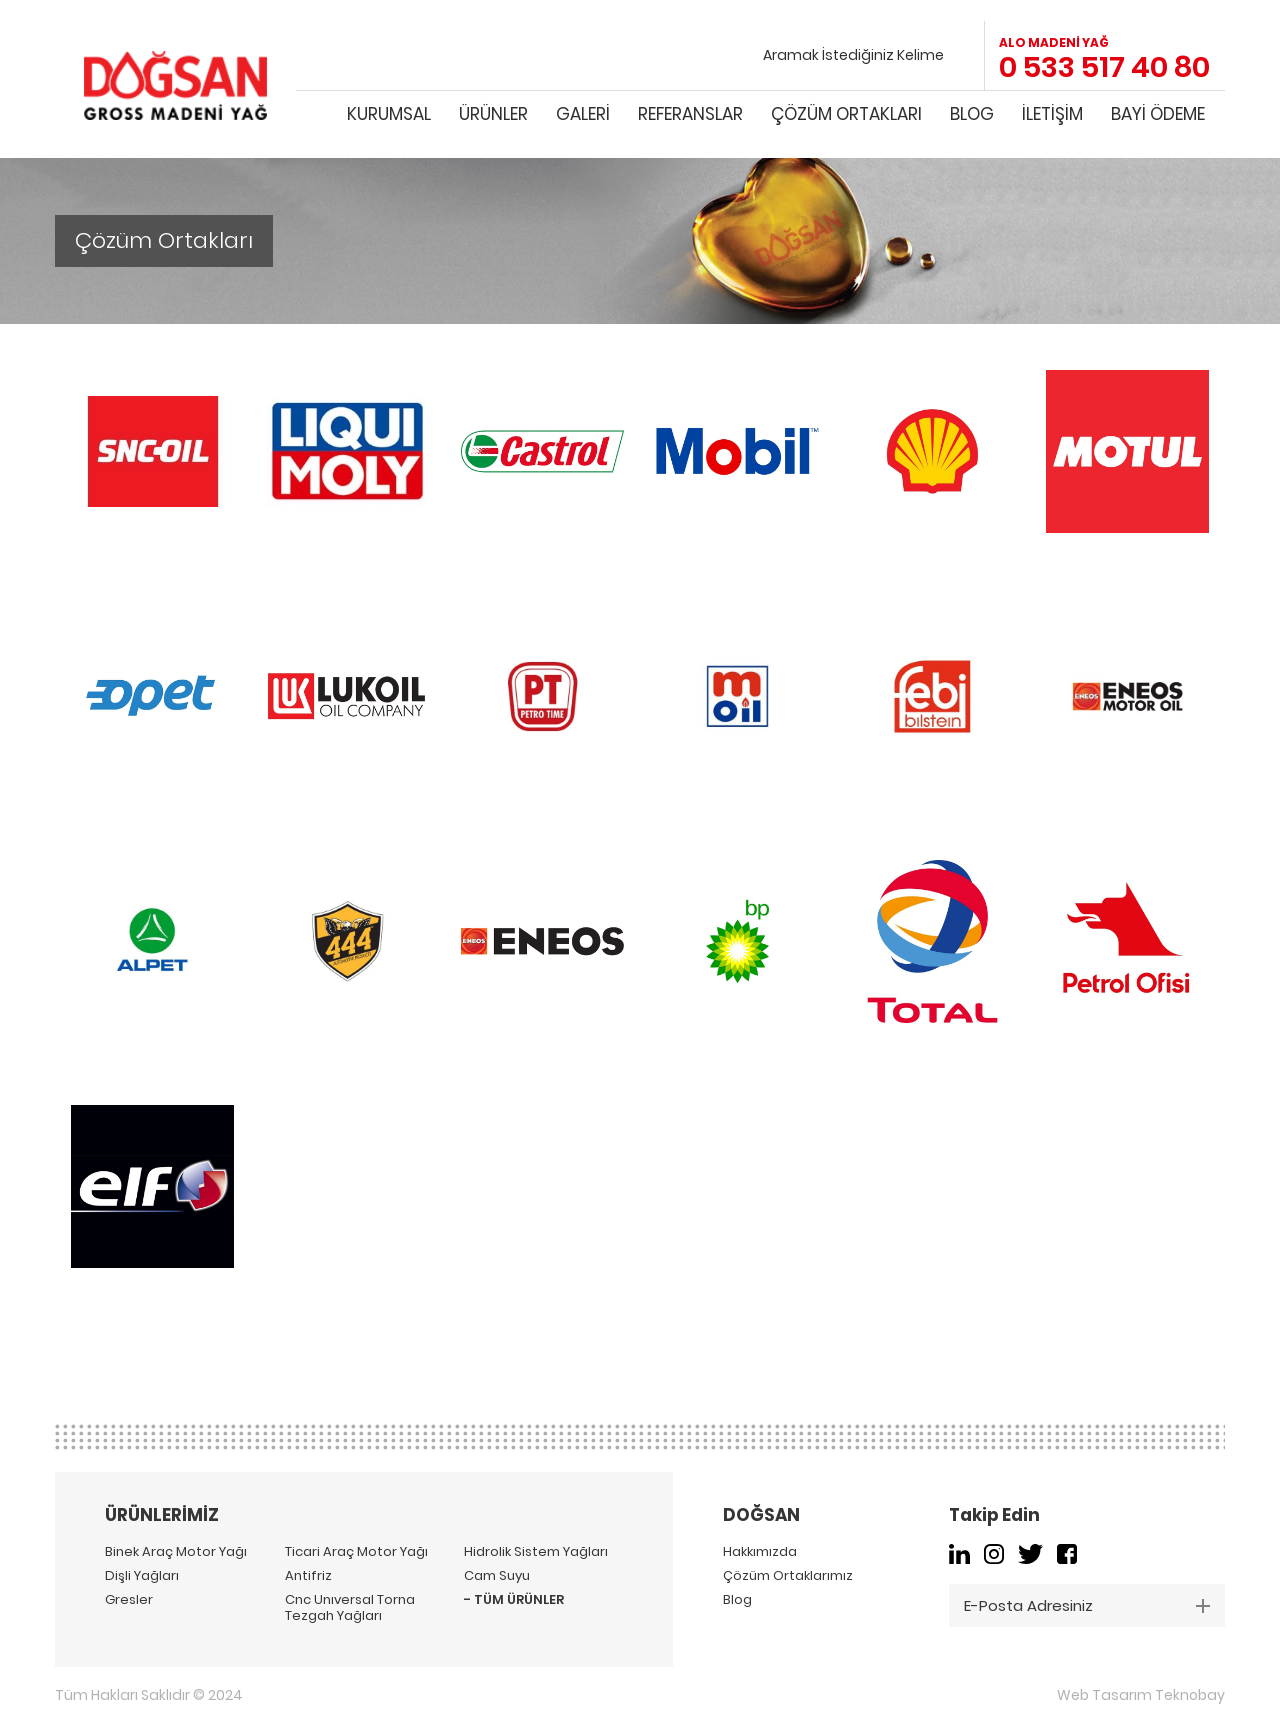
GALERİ (583, 114)
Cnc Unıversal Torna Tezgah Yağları (350, 1608)
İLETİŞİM (1052, 114)
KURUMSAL (389, 114)
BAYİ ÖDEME (1158, 114)
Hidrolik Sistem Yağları (536, 1552)
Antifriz (308, 1576)
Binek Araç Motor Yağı (176, 1552)
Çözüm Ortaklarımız (788, 1576)
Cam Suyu (497, 1576)
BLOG (972, 114)
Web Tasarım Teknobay (1141, 1695)
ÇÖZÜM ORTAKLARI (846, 114)
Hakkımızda (760, 1552)
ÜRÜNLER (493, 114)
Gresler (129, 1600)
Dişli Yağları (142, 1576)
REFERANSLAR (690, 114)
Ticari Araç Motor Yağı (356, 1552)
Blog (737, 1600)
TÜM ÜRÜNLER (519, 1600)
